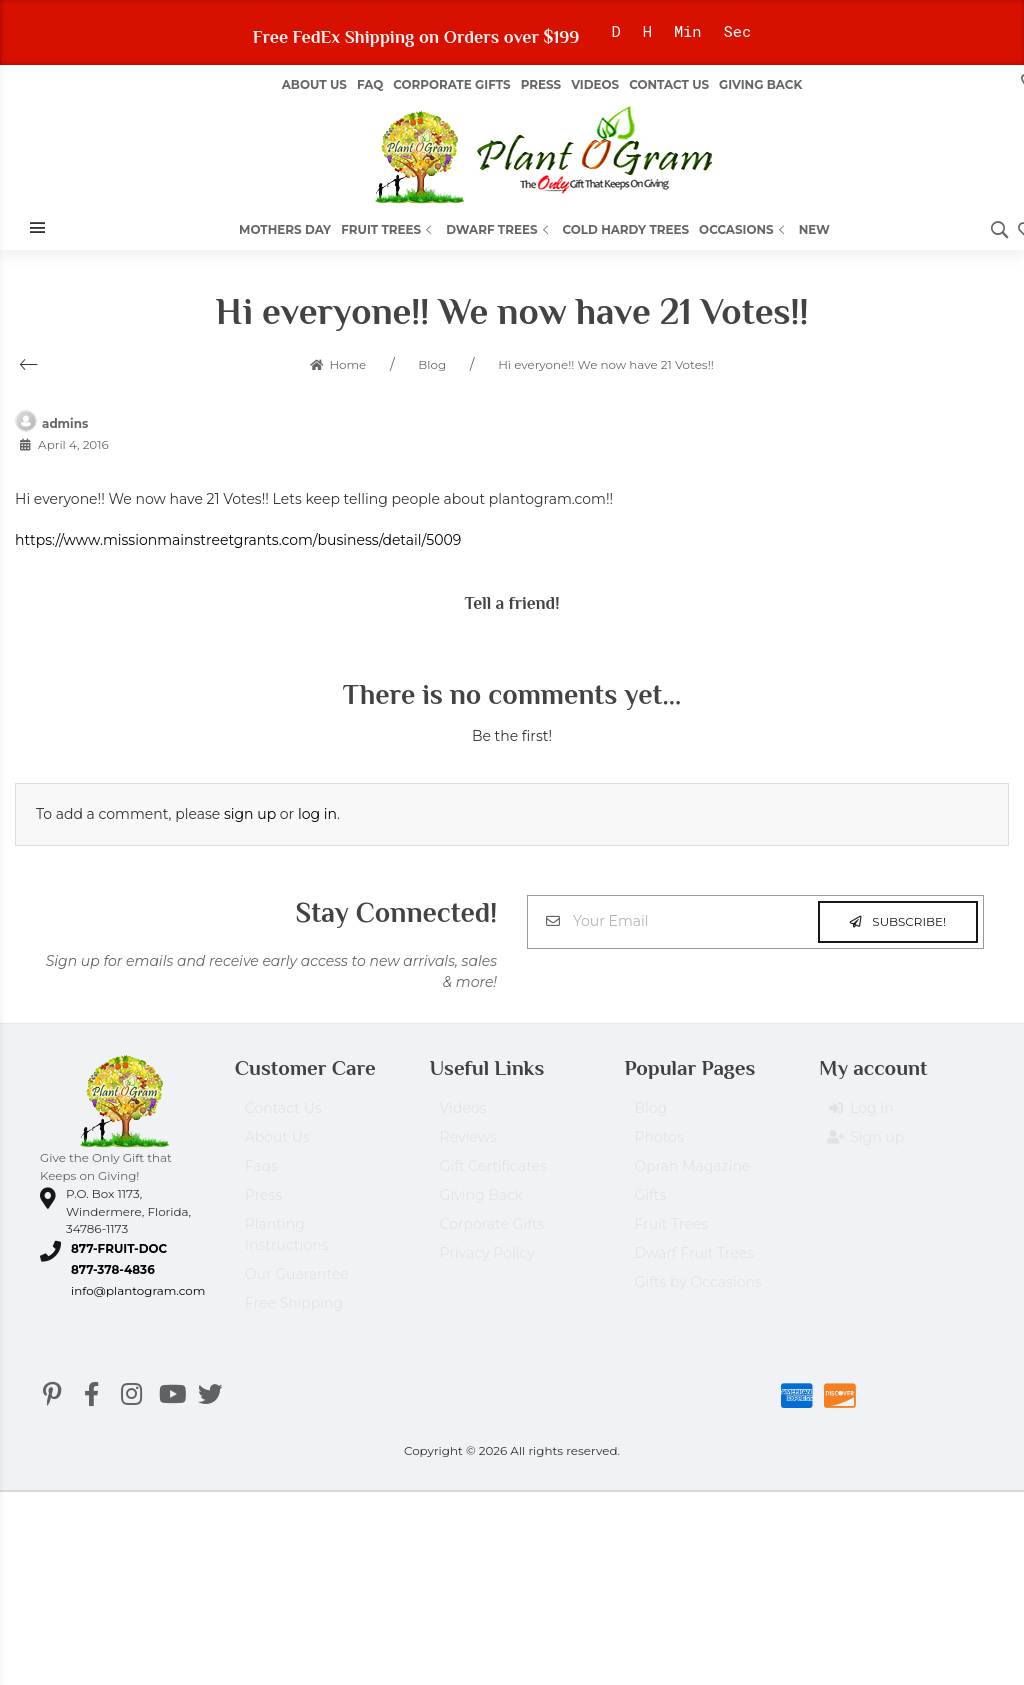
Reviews (468, 1146)
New (814, 229)
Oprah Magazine (692, 1175)
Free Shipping (294, 1312)
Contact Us (669, 84)
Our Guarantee (297, 1283)
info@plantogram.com (138, 1290)
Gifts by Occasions (697, 1291)
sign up (250, 814)
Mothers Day (285, 229)
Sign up (866, 1147)
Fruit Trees (388, 229)
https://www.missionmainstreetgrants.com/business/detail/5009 (238, 540)
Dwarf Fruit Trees (694, 1262)
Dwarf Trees (499, 229)
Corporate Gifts (451, 84)
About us (314, 84)
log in (317, 814)
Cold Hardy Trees (626, 229)
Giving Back (760, 84)
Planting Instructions (287, 1243)
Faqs (261, 1175)
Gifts (650, 1204)
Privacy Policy (487, 1262)
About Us (277, 1146)
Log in (861, 1118)
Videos (595, 84)
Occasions (744, 229)
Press (541, 84)
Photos (658, 1146)
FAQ (370, 84)
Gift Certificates (493, 1175)
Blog (650, 1117)
